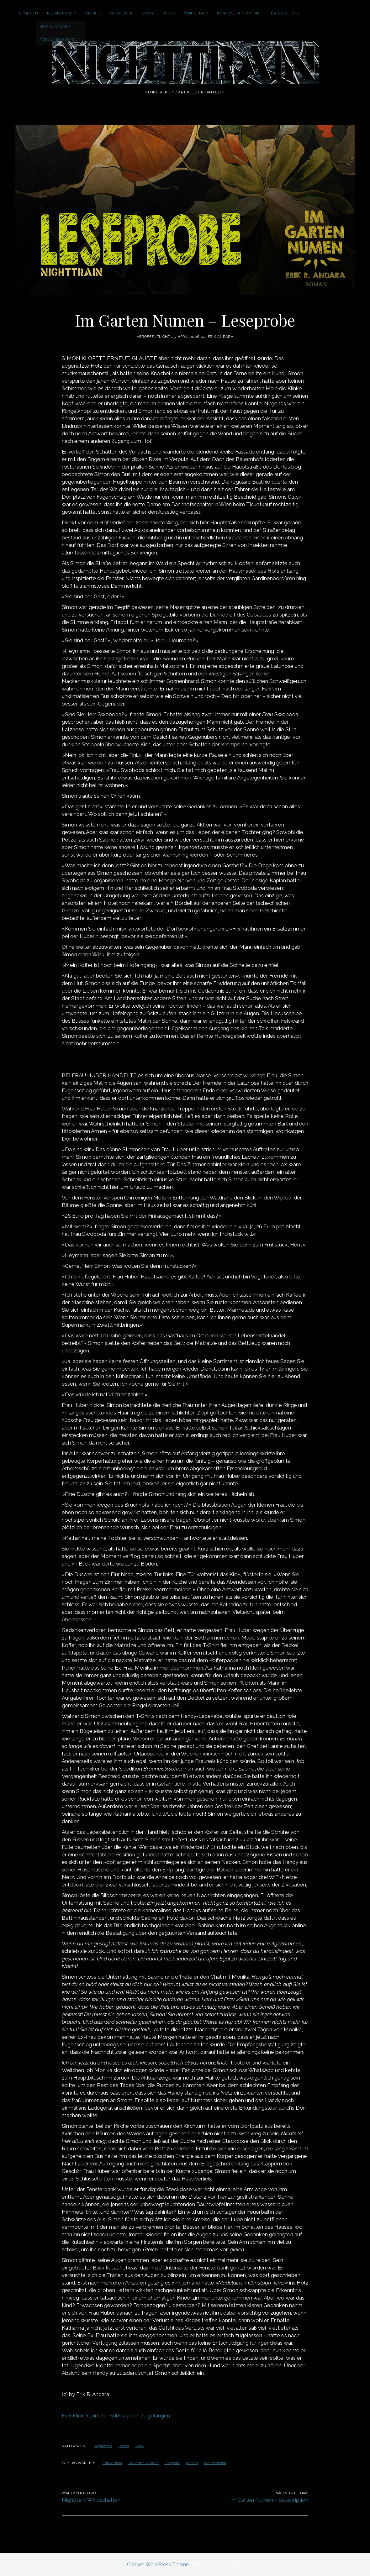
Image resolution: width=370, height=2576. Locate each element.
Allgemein (103, 2446)
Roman (192, 2463)
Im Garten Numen (143, 2463)
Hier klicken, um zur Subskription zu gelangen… (117, 2415)
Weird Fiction (215, 2463)
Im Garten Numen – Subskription (269, 2500)
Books (168, 13)
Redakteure (59, 13)
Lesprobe (172, 2463)
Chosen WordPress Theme (158, 2565)
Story (147, 13)
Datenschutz (285, 13)
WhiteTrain (196, 13)
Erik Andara (112, 2463)
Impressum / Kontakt (239, 13)
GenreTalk (121, 13)
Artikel (93, 13)
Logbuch (28, 13)
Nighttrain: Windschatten (91, 2500)
